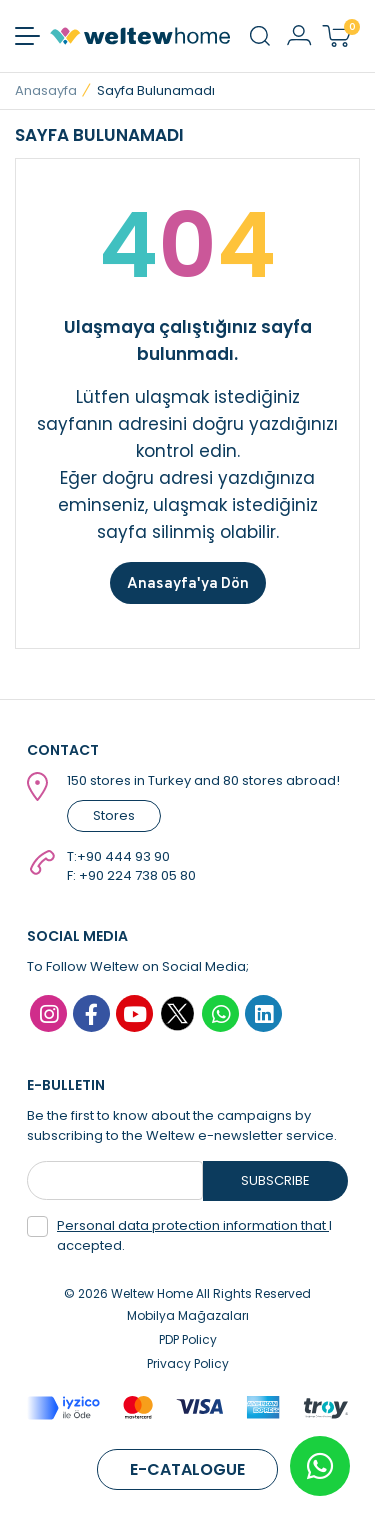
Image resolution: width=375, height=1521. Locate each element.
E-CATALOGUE (187, 1469)
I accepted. (179, 1235)
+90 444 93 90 (123, 856)
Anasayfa (46, 90)
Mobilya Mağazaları (188, 1315)
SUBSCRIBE (275, 1180)
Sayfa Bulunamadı (156, 90)
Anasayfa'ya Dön (188, 582)
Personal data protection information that (193, 1225)
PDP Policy (188, 1339)
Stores (114, 815)
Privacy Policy (188, 1363)
